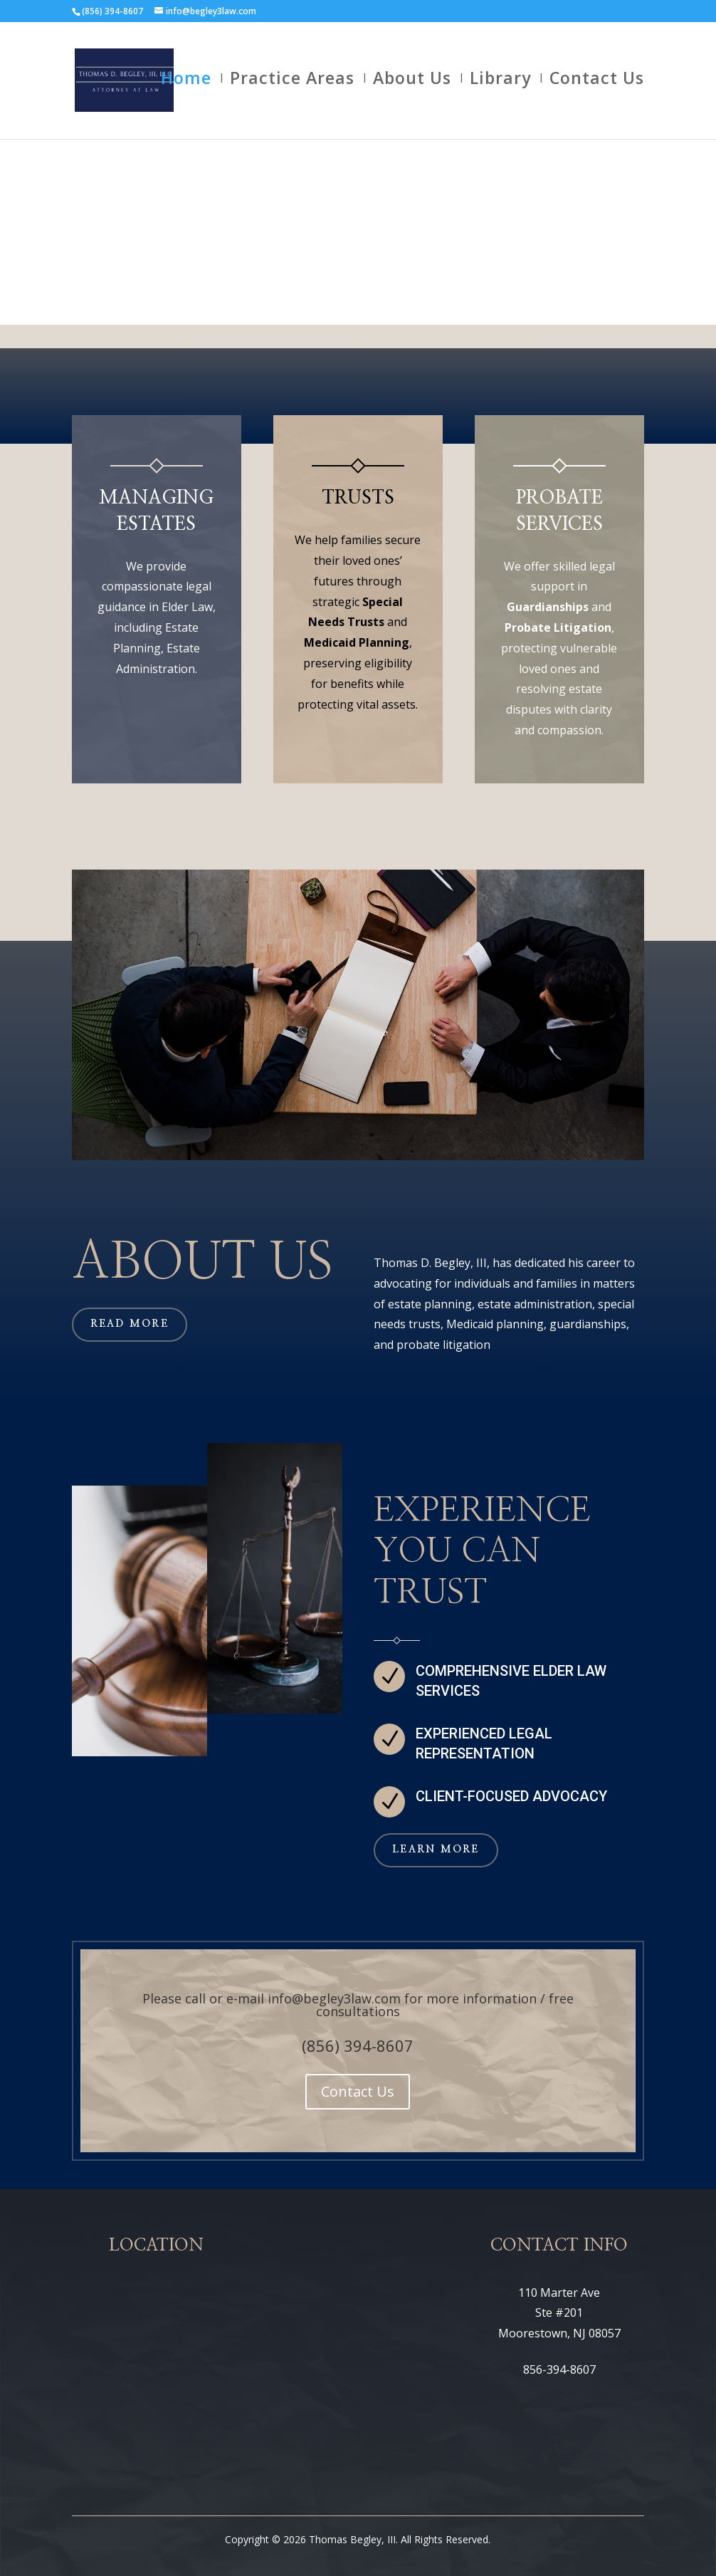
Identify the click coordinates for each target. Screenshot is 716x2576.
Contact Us (596, 86)
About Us (412, 86)
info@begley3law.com (334, 1998)
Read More (129, 1324)
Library (500, 86)
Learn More (435, 1850)
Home (186, 86)
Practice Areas (292, 86)
